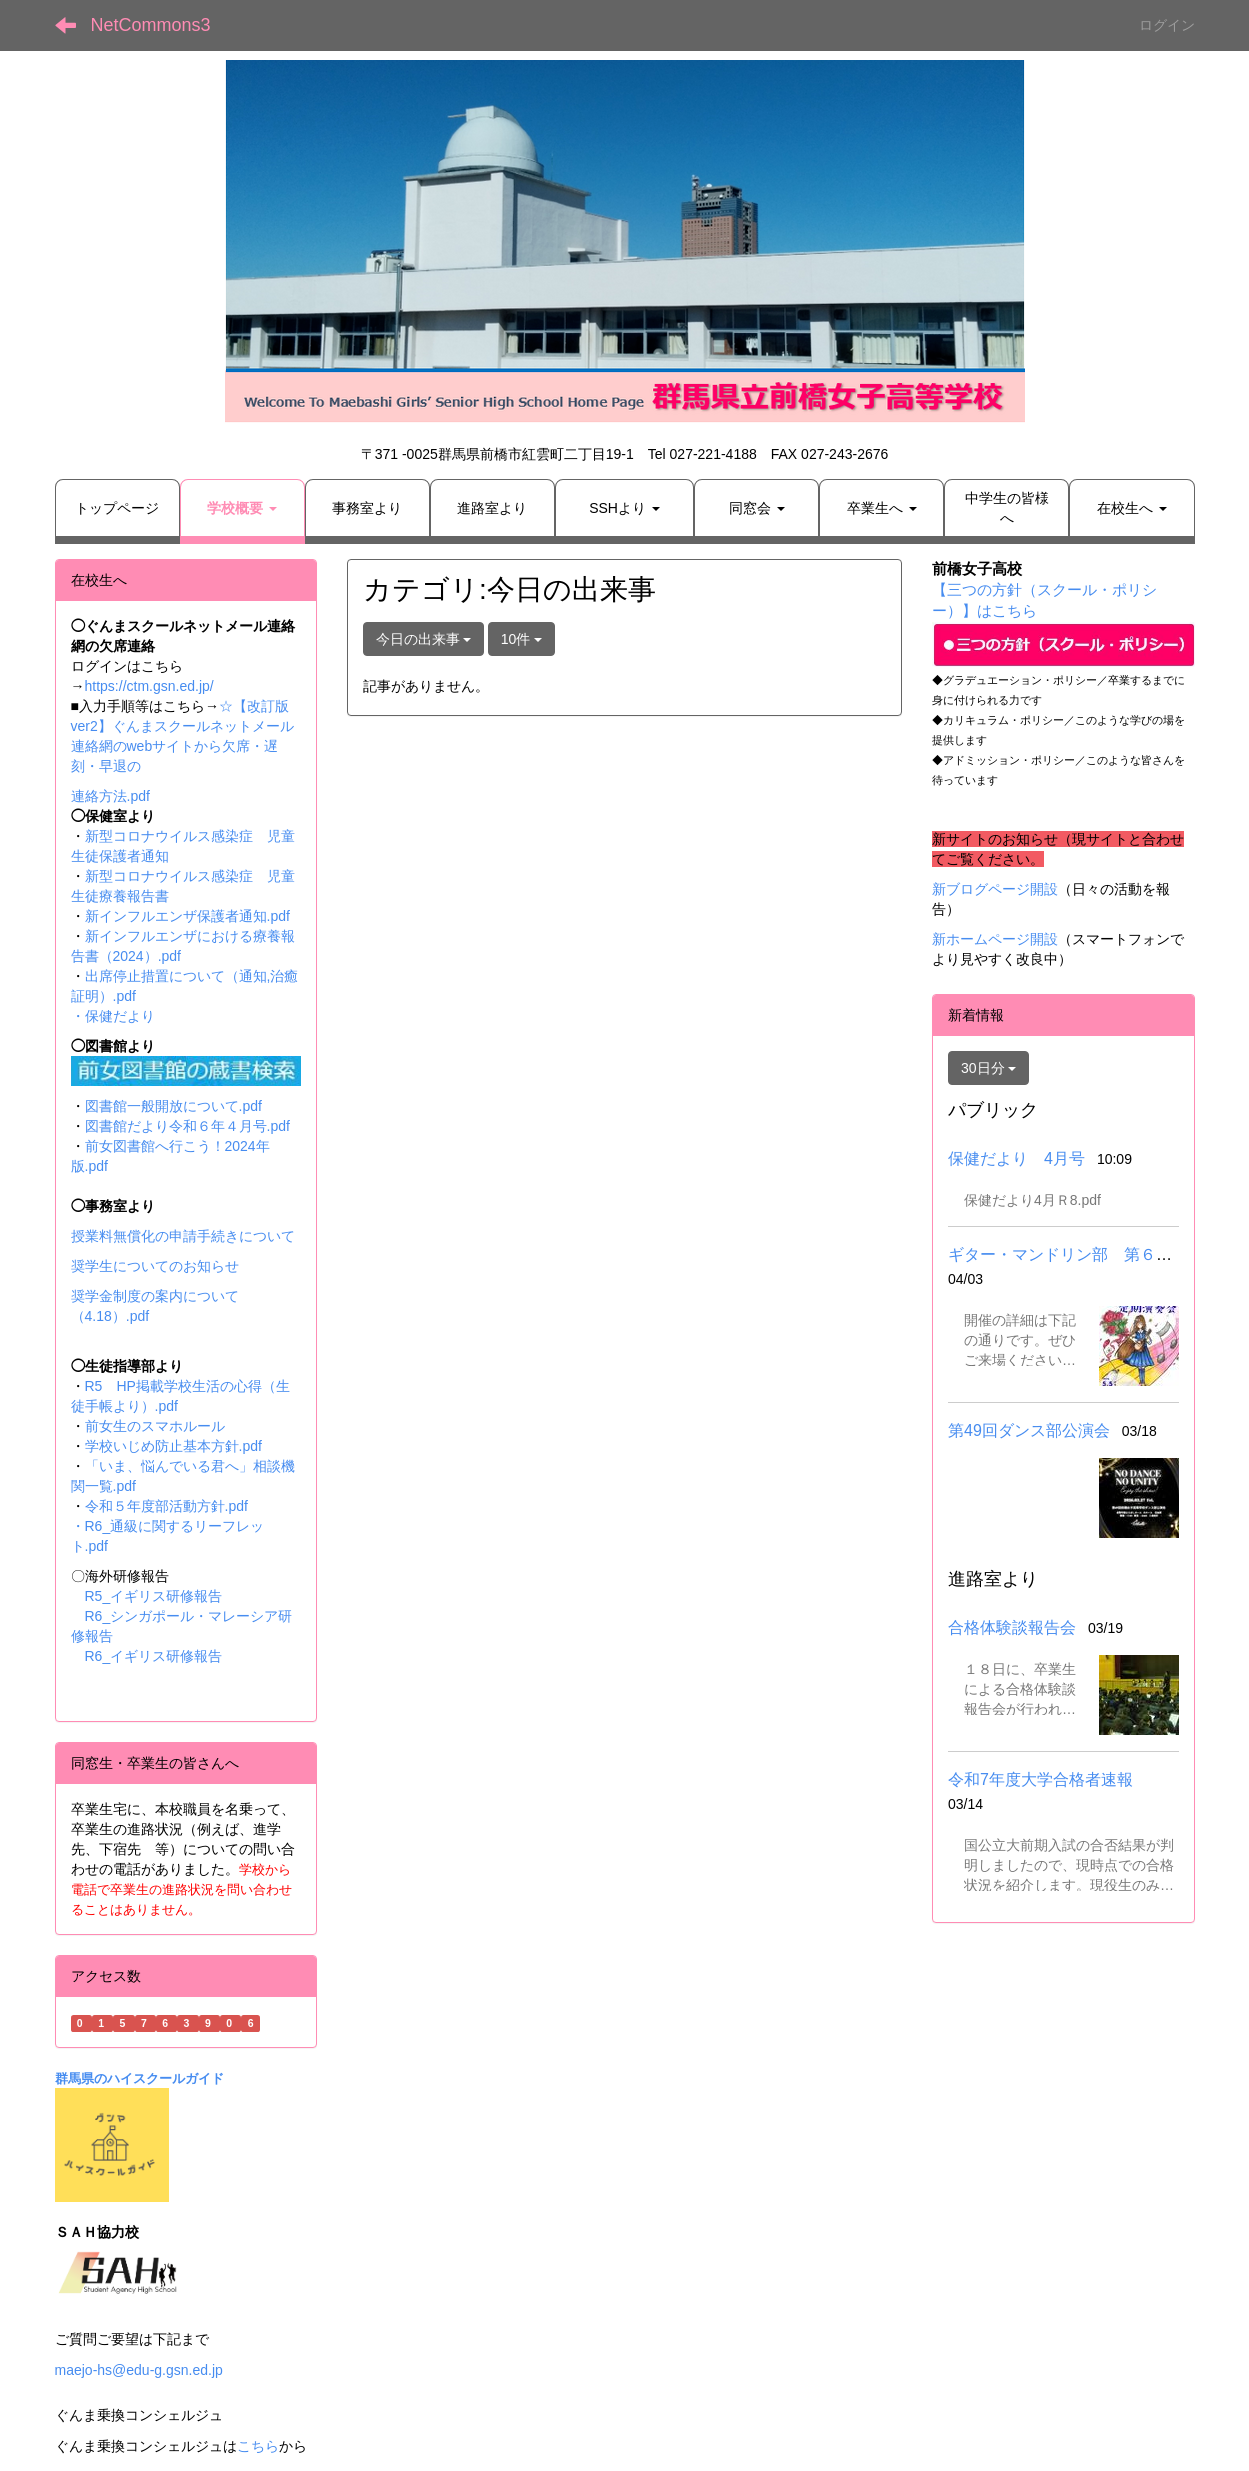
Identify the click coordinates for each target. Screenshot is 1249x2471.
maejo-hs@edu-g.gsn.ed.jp (139, 2370)
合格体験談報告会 (1012, 1627)
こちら (258, 2446)
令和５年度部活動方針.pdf (166, 1506)
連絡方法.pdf (110, 796)
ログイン (1167, 25)
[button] (242, 508)
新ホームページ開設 (995, 939)
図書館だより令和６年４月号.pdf (187, 1126)
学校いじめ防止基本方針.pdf (173, 1446)
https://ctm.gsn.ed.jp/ (149, 686)
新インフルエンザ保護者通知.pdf (187, 916)
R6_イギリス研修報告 (154, 1656)
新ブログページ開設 (995, 889)
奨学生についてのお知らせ (155, 1266)
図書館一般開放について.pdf (173, 1106)
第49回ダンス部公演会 (1029, 1430)
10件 (521, 639)
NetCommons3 (151, 25)
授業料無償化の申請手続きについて (183, 1236)
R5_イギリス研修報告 (161, 1596)
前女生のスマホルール (155, 1426)
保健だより (120, 1016)
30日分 (988, 1068)
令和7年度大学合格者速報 (1040, 1779)
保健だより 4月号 (1016, 1158)
